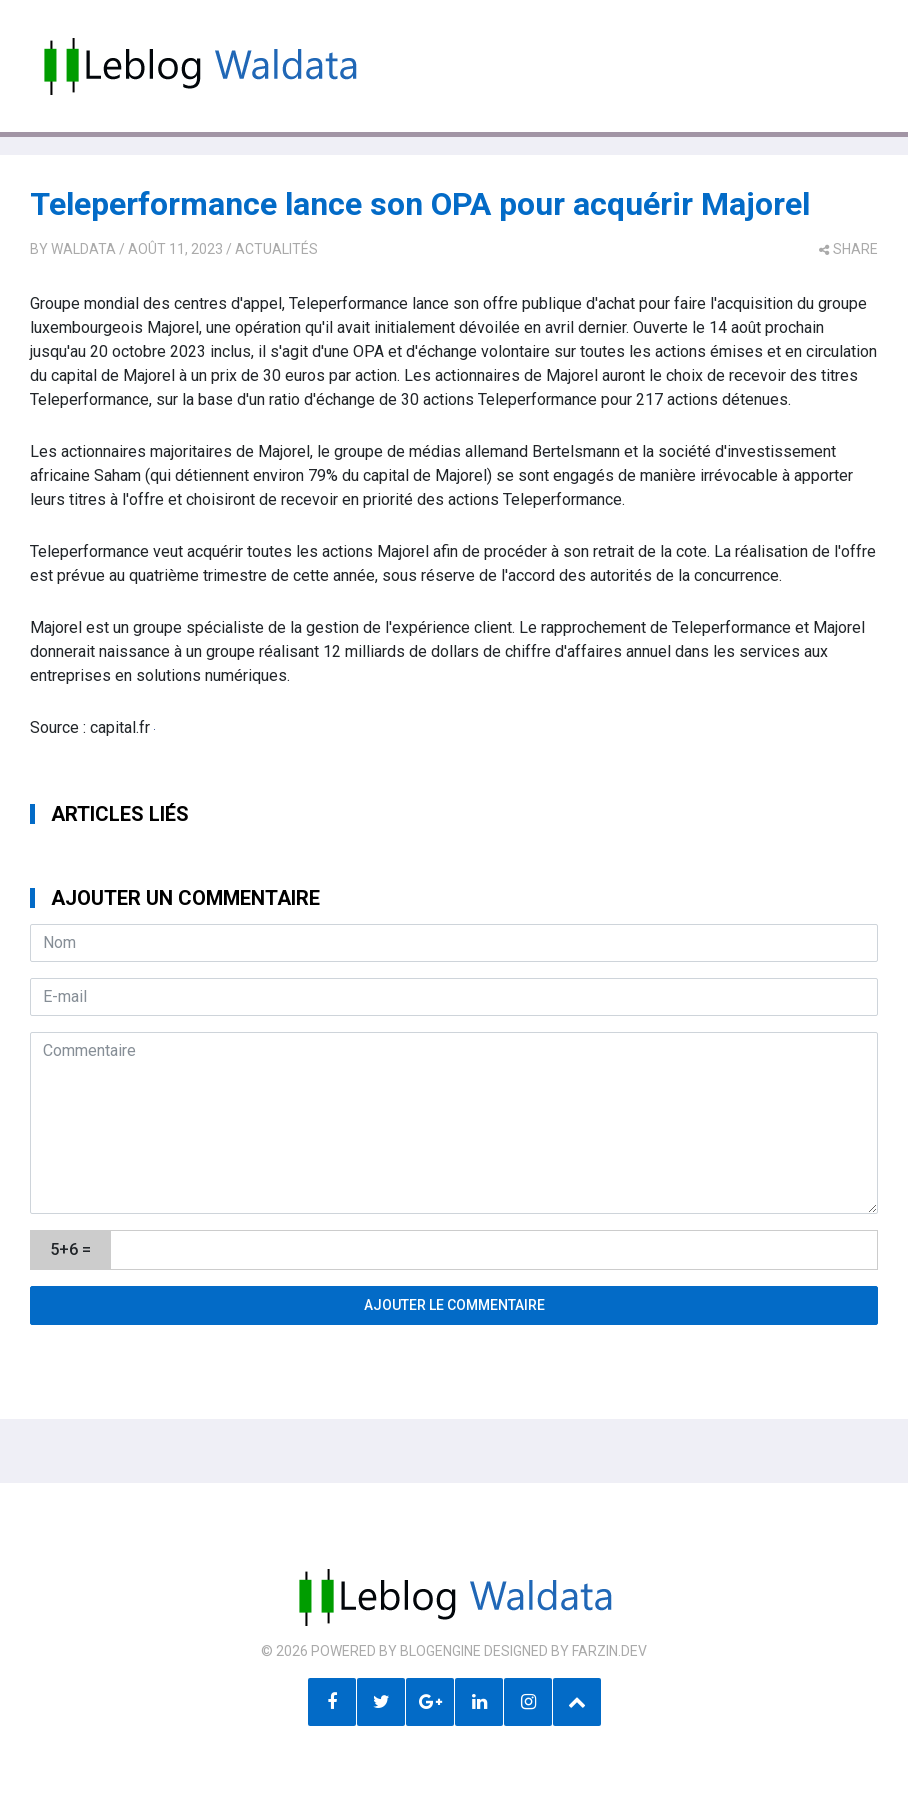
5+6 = (70, 1249)
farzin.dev (609, 1651)
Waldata (83, 249)
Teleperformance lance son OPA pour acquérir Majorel (420, 204)
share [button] (848, 249)
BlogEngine (440, 1651)
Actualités (276, 249)
